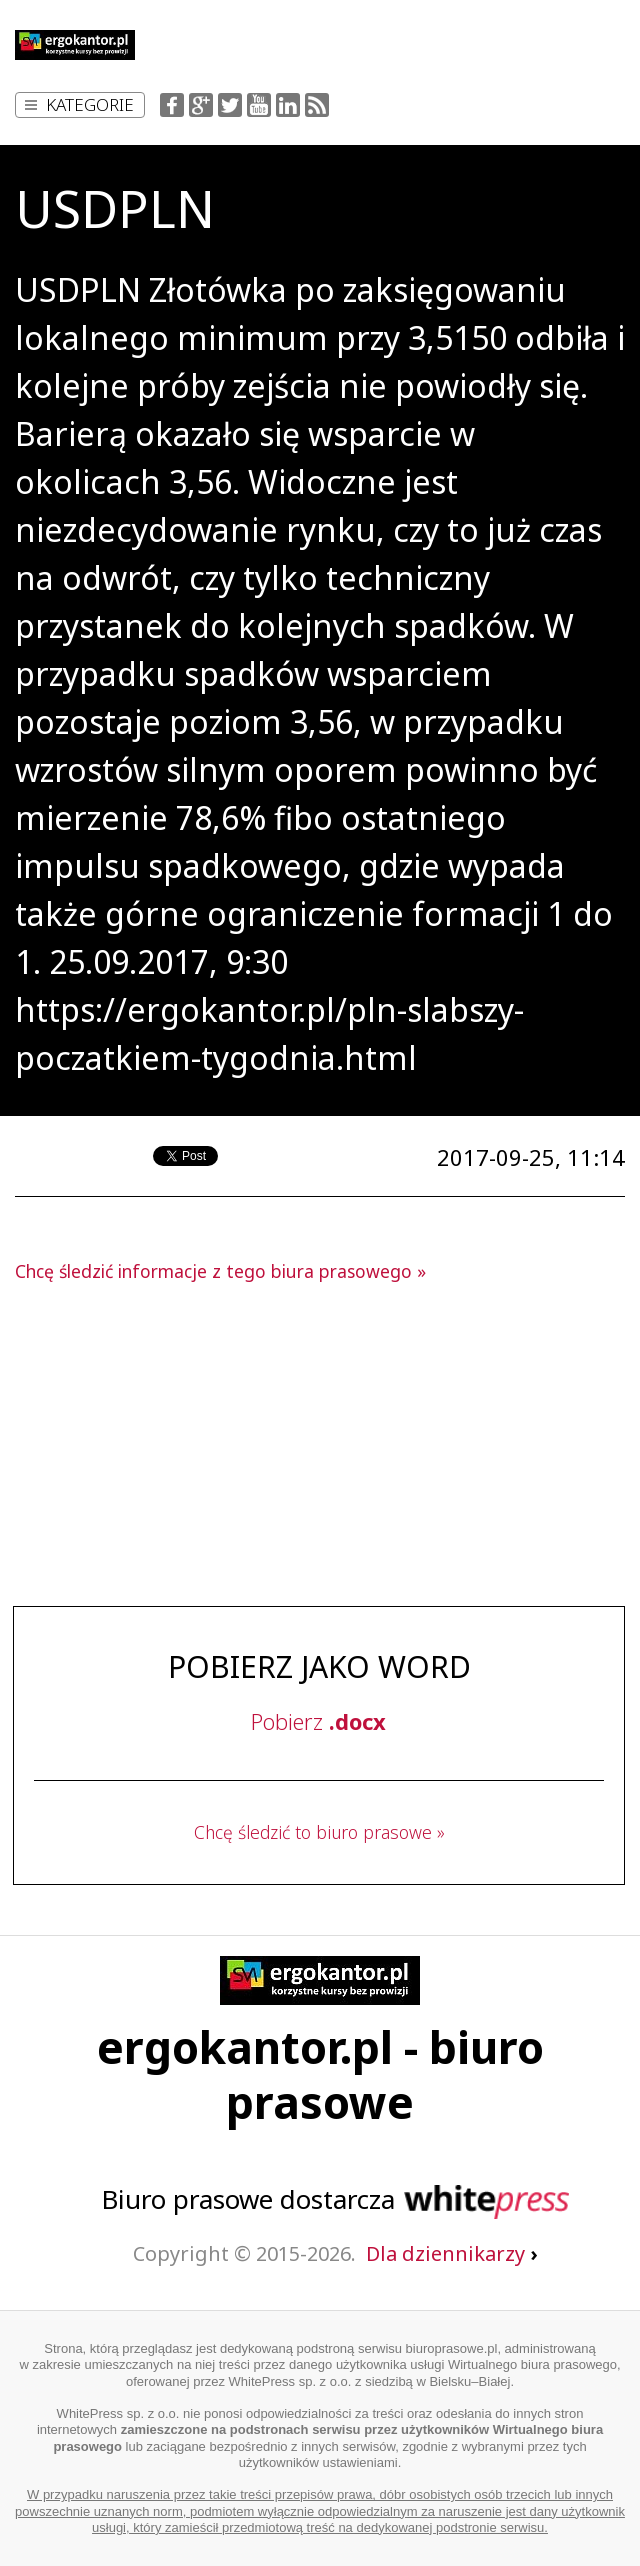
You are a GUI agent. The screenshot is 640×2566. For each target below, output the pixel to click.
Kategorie (79, 104)
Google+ (201, 105)
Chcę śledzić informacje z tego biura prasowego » (220, 1271)
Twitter (230, 105)
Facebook (172, 105)
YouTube (259, 105)
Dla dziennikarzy (451, 2253)
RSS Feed (317, 105)
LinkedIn (288, 105)
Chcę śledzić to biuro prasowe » (319, 1832)
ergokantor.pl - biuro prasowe (320, 2074)
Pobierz (318, 1721)
